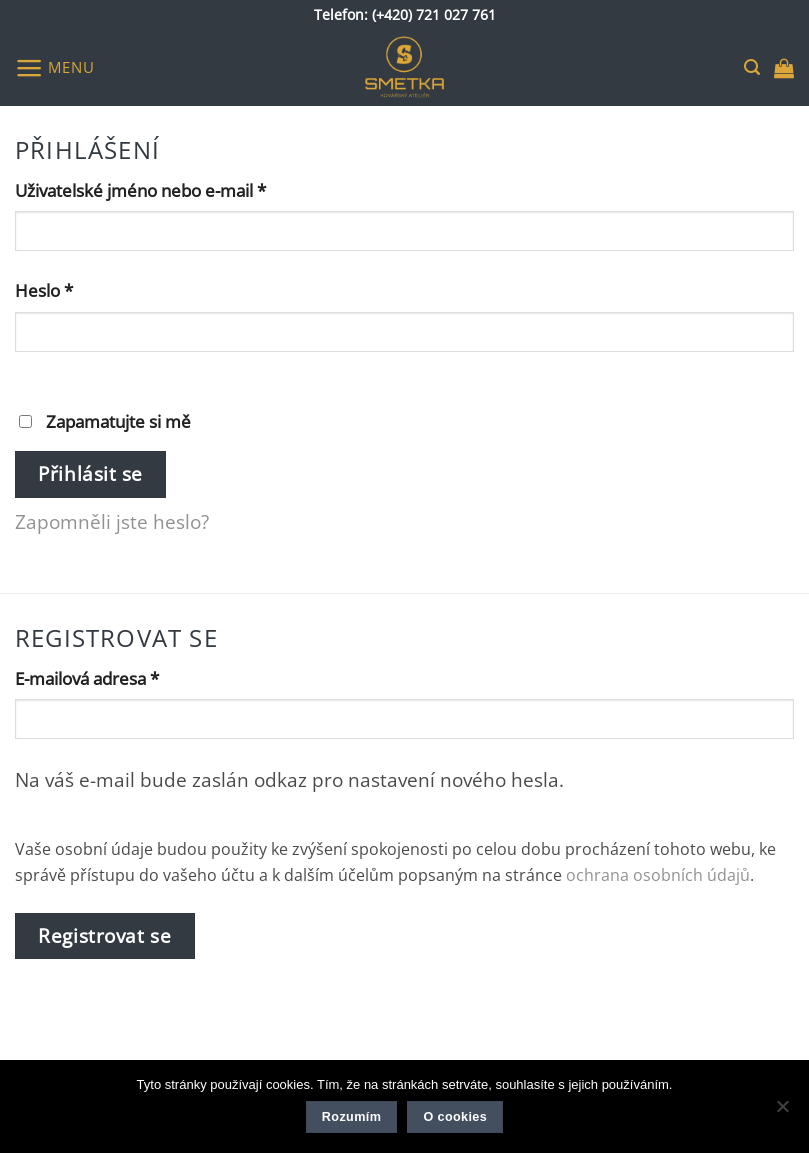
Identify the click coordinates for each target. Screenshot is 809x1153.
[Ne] (782, 1112)
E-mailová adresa (117, 677)
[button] (55, 67)
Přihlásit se (90, 473)
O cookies (455, 1117)
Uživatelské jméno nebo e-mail (171, 189)
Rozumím (351, 1117)
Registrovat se (104, 935)
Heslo (74, 289)
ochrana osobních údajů (658, 875)
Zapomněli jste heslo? (112, 521)
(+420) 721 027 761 (434, 14)
